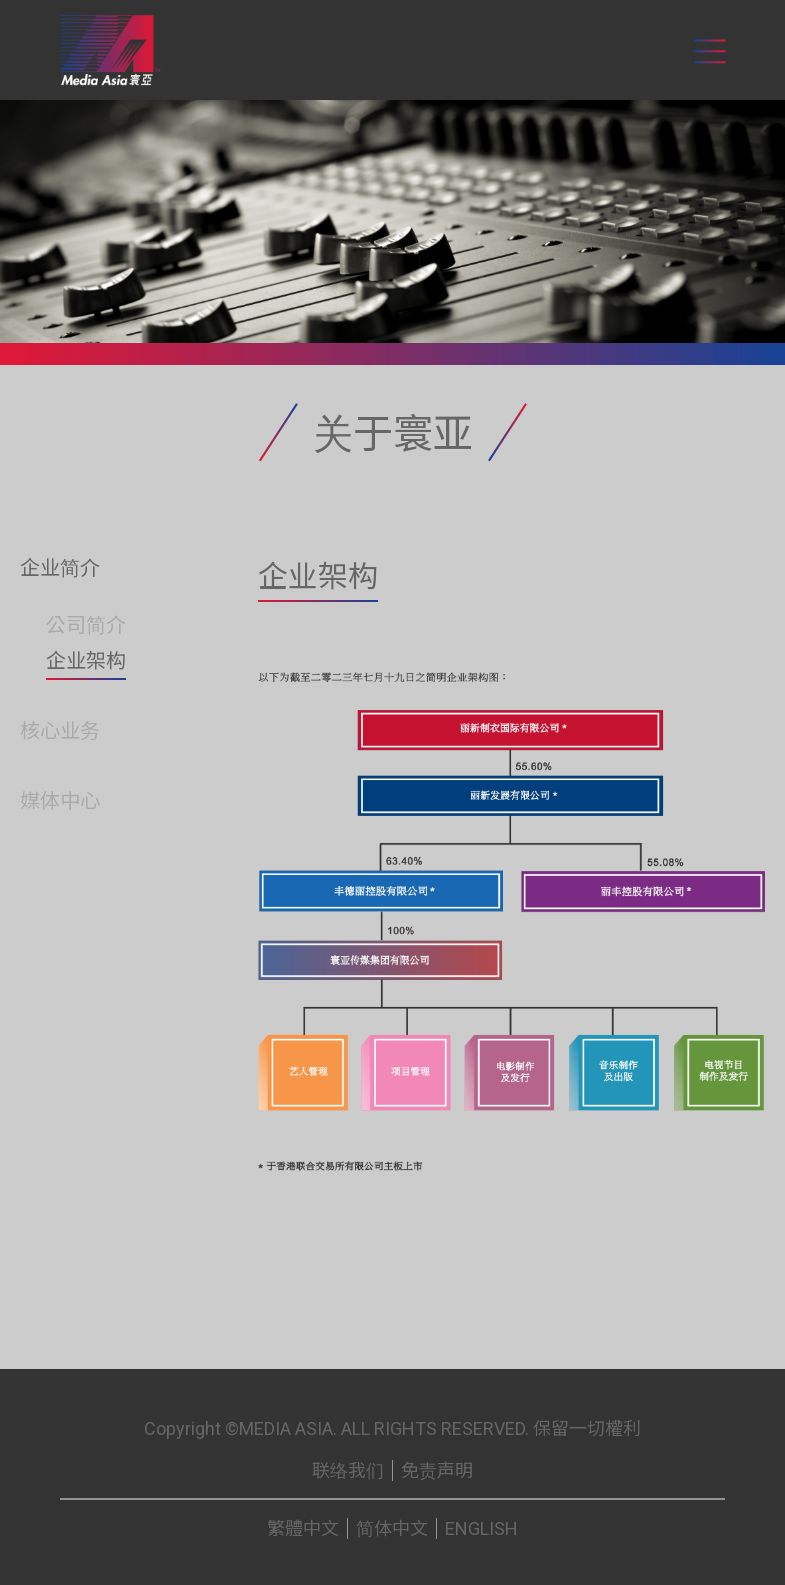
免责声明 (437, 1470)
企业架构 (86, 661)
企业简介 (60, 568)
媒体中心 (60, 801)
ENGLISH (481, 1528)
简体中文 (392, 1528)
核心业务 (60, 731)
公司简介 (86, 625)
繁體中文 (303, 1528)
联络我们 (348, 1470)
